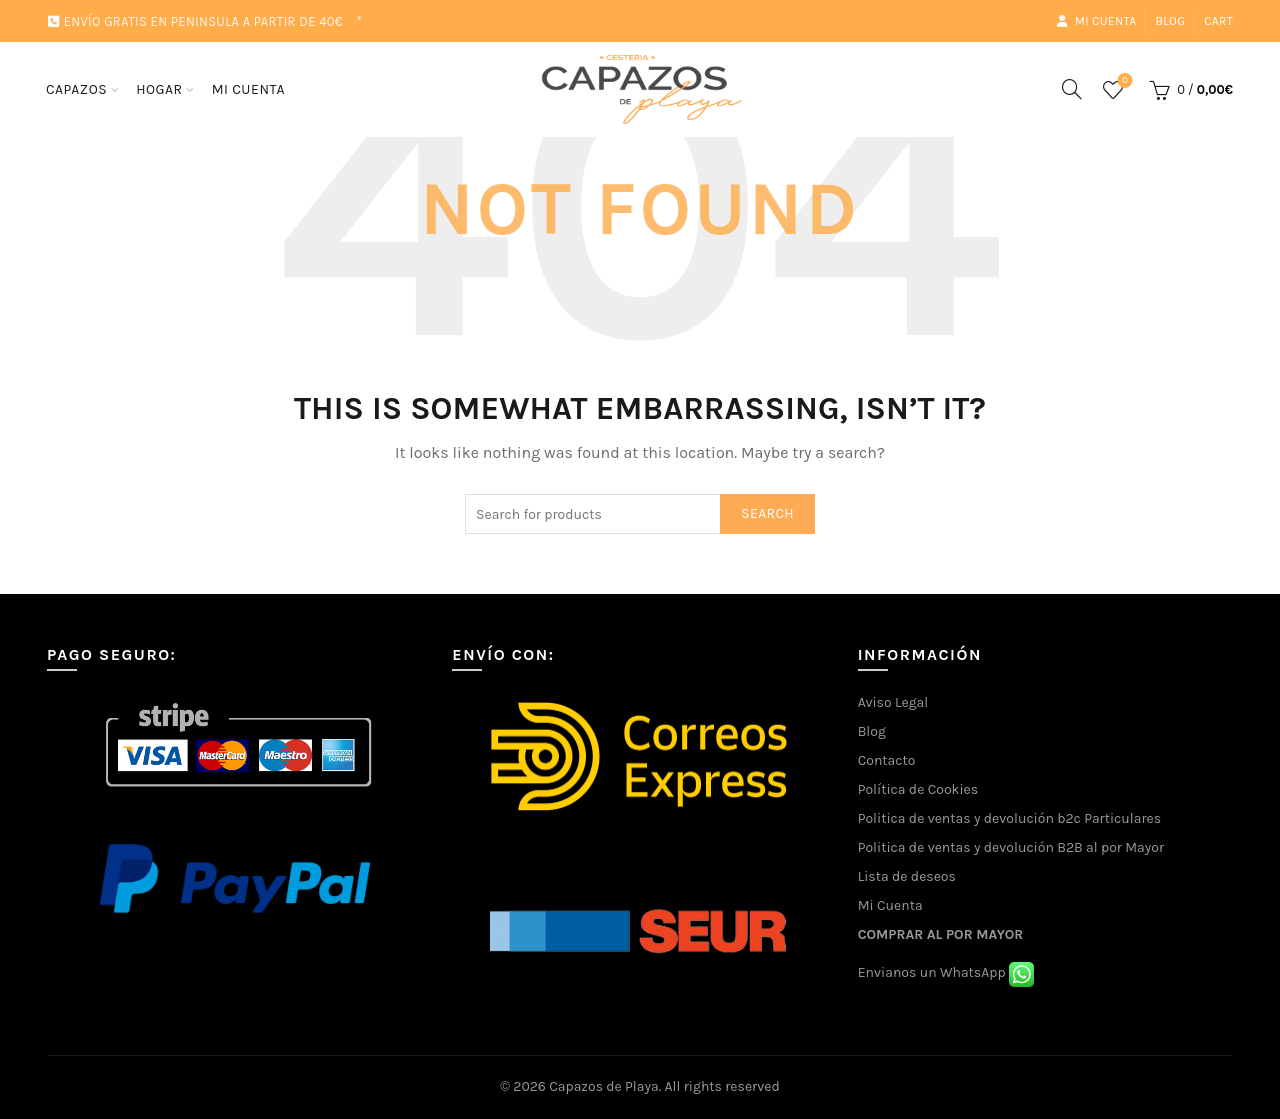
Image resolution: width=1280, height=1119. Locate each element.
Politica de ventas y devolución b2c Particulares (1009, 818)
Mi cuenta (1096, 21)
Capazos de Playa (604, 1086)
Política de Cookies (918, 789)
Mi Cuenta (890, 905)
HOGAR (159, 89)
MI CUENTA (248, 89)
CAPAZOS (76, 89)
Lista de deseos (907, 876)
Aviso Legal (893, 702)
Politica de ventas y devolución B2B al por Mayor (1011, 847)
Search (767, 513)
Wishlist (1122, 81)
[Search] (1072, 89)
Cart (1218, 21)
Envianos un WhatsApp (946, 972)
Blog (1170, 21)
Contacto (887, 760)
